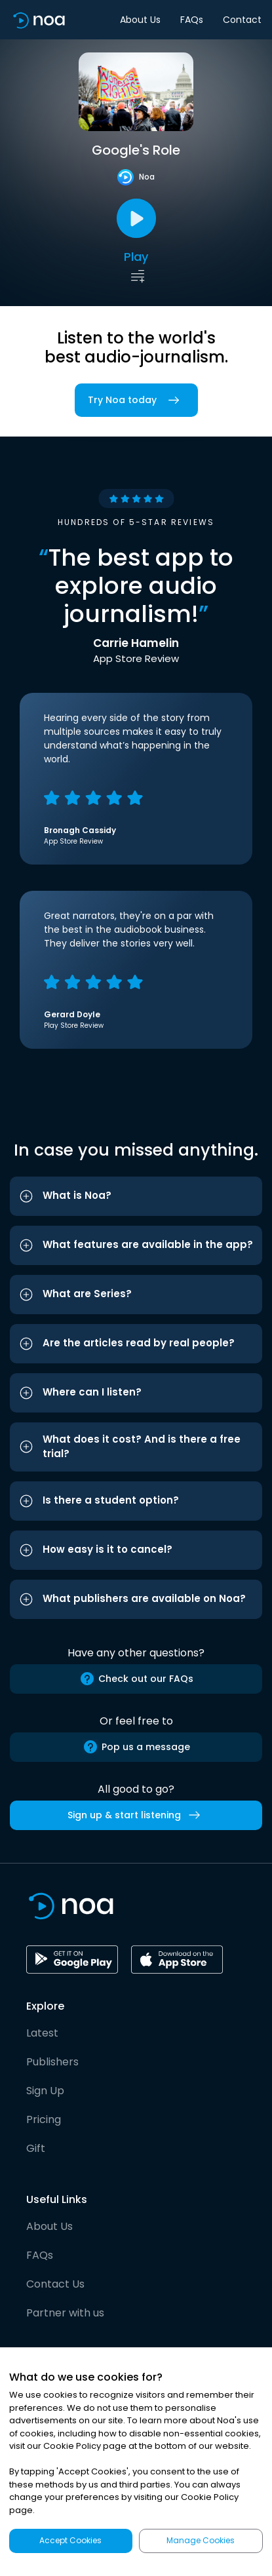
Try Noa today (136, 400)
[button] (136, 1196)
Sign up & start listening (136, 1815)
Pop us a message (136, 1747)
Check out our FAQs (136, 1679)
